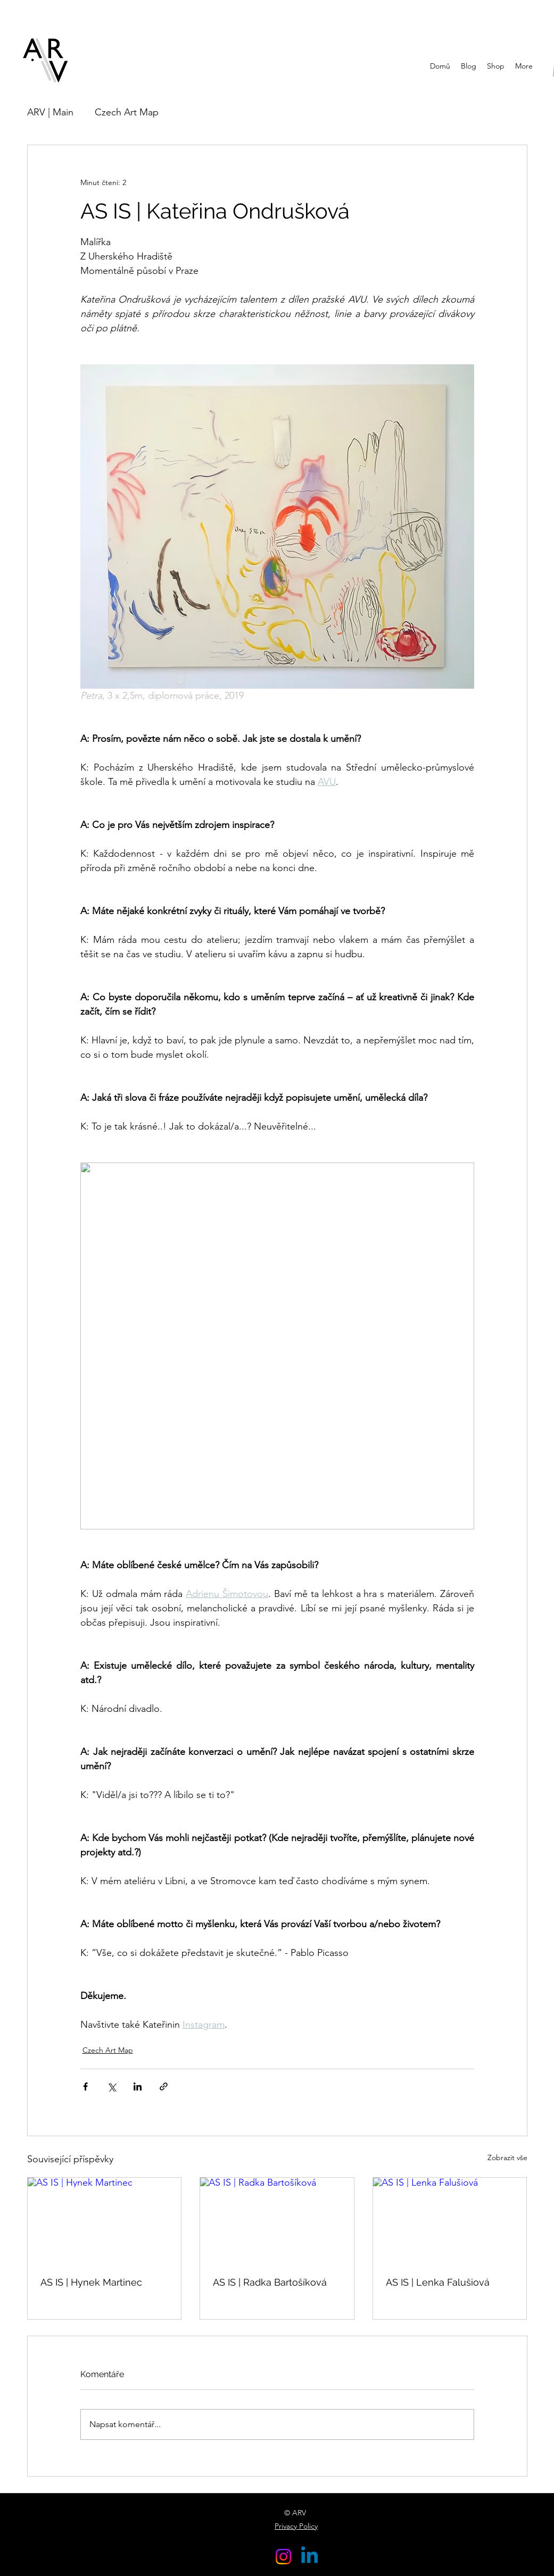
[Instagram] (283, 2556)
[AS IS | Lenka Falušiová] (450, 2221)
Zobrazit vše (507, 2157)
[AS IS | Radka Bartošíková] (277, 2221)
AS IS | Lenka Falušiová (438, 2282)
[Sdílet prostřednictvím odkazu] (164, 2086)
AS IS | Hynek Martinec (91, 2282)
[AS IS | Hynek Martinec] (104, 2221)
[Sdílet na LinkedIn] (138, 2086)
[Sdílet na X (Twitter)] (111, 2086)
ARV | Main (50, 112)
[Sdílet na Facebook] (85, 2086)
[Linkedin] (309, 2556)
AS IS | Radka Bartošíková (270, 2282)
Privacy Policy (296, 2526)
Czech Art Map (127, 112)
